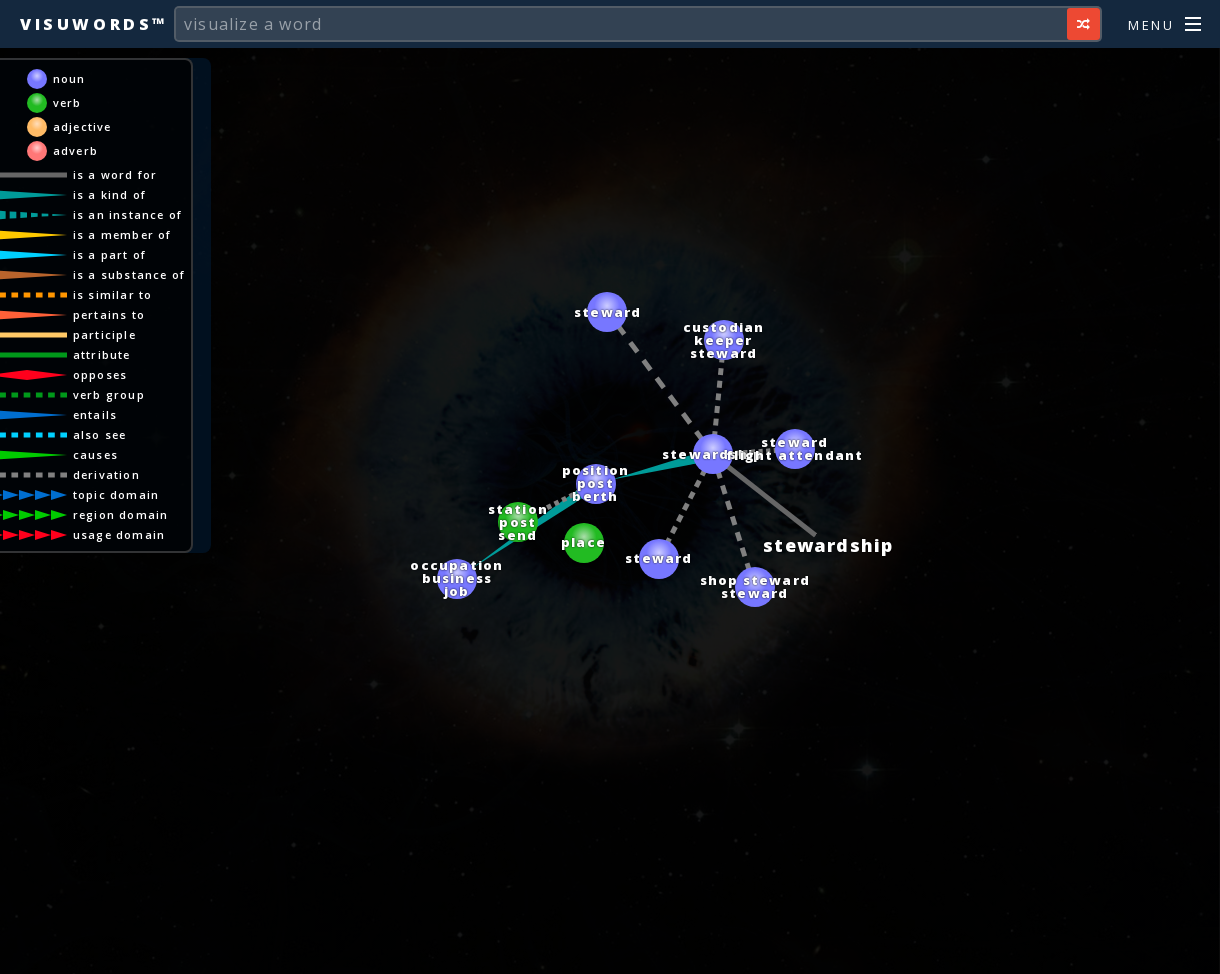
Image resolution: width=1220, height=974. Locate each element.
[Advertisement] (610, 949)
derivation (125, 474)
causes (114, 454)
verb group (128, 394)
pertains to (128, 314)
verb (86, 102)
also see (119, 434)
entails (114, 414)
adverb (94, 150)
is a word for (134, 174)
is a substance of (148, 274)
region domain (140, 514)
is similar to (132, 294)
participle (123, 334)
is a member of (141, 234)
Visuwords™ (94, 24)
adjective (101, 126)
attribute (121, 354)
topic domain (135, 494)
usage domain (138, 534)
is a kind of (128, 194)
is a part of (128, 254)
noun (88, 78)
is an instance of (146, 214)
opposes (119, 374)
